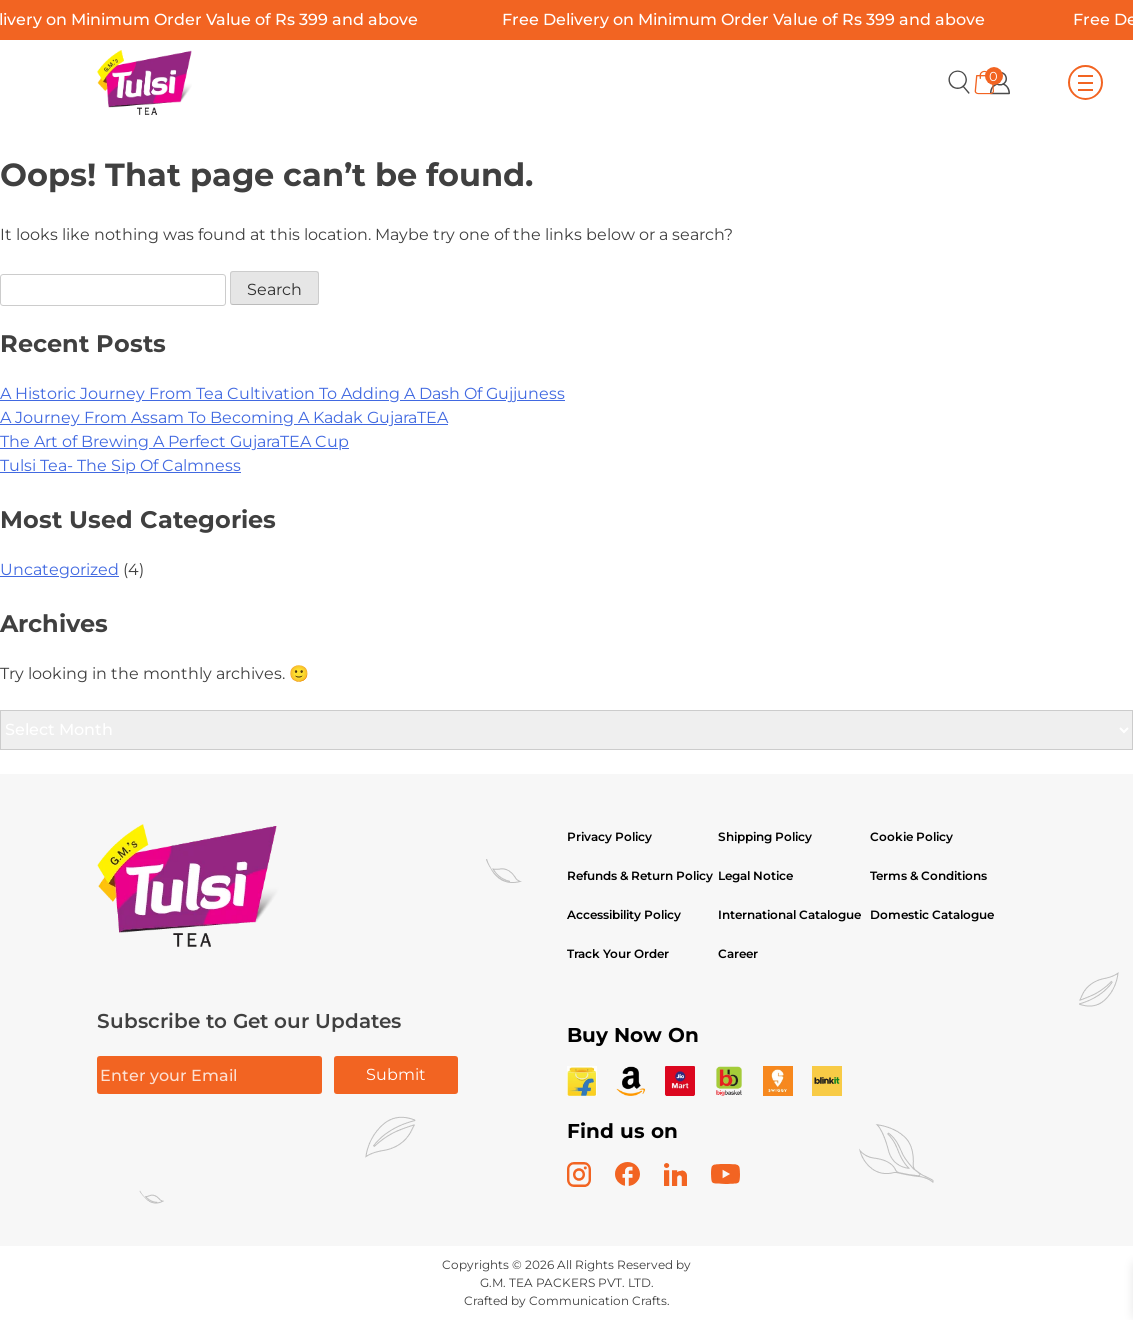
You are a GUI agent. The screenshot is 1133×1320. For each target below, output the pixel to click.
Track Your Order (618, 953)
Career (738, 953)
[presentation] (249, 1157)
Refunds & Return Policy (640, 875)
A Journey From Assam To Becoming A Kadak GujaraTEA (224, 417)
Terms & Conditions (928, 875)
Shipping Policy (766, 836)
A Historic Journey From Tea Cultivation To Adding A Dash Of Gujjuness (282, 393)
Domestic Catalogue (932, 914)
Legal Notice (755, 875)
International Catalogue (789, 914)
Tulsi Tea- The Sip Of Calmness (120, 465)
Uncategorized (59, 569)
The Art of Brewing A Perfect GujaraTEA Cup (174, 441)
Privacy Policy (609, 836)
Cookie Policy (911, 836)
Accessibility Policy (624, 914)
